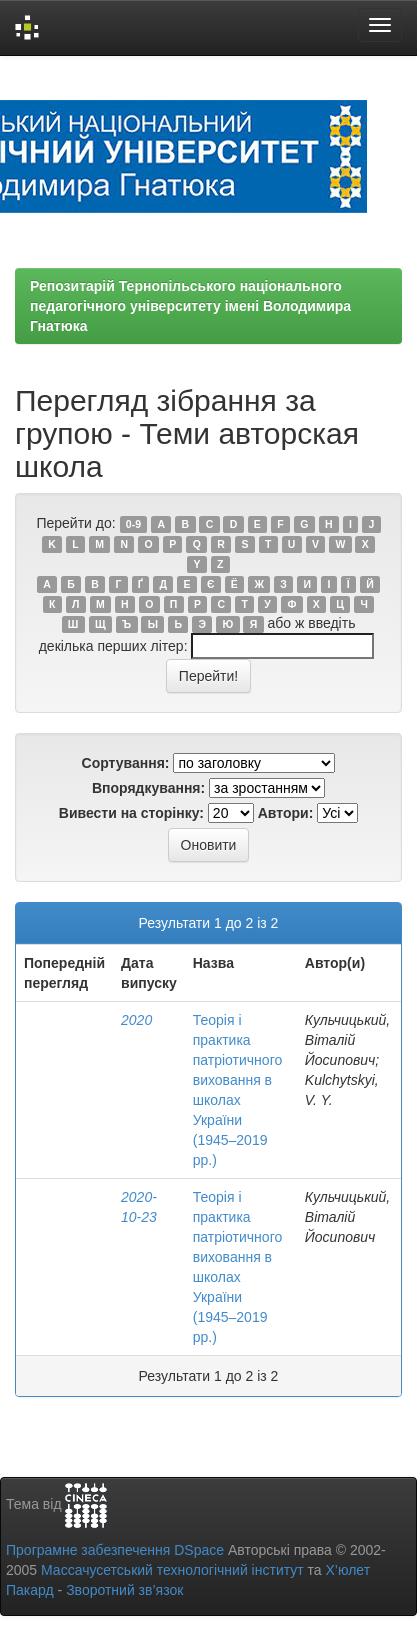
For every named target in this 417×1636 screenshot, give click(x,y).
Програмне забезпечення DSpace (115, 1550)
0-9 (133, 524)
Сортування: (126, 763)
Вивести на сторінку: (131, 813)
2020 (136, 1020)
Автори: (286, 813)
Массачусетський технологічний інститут (172, 1570)
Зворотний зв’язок (124, 1590)
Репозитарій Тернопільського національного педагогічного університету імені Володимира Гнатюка (190, 306)
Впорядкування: (148, 788)
